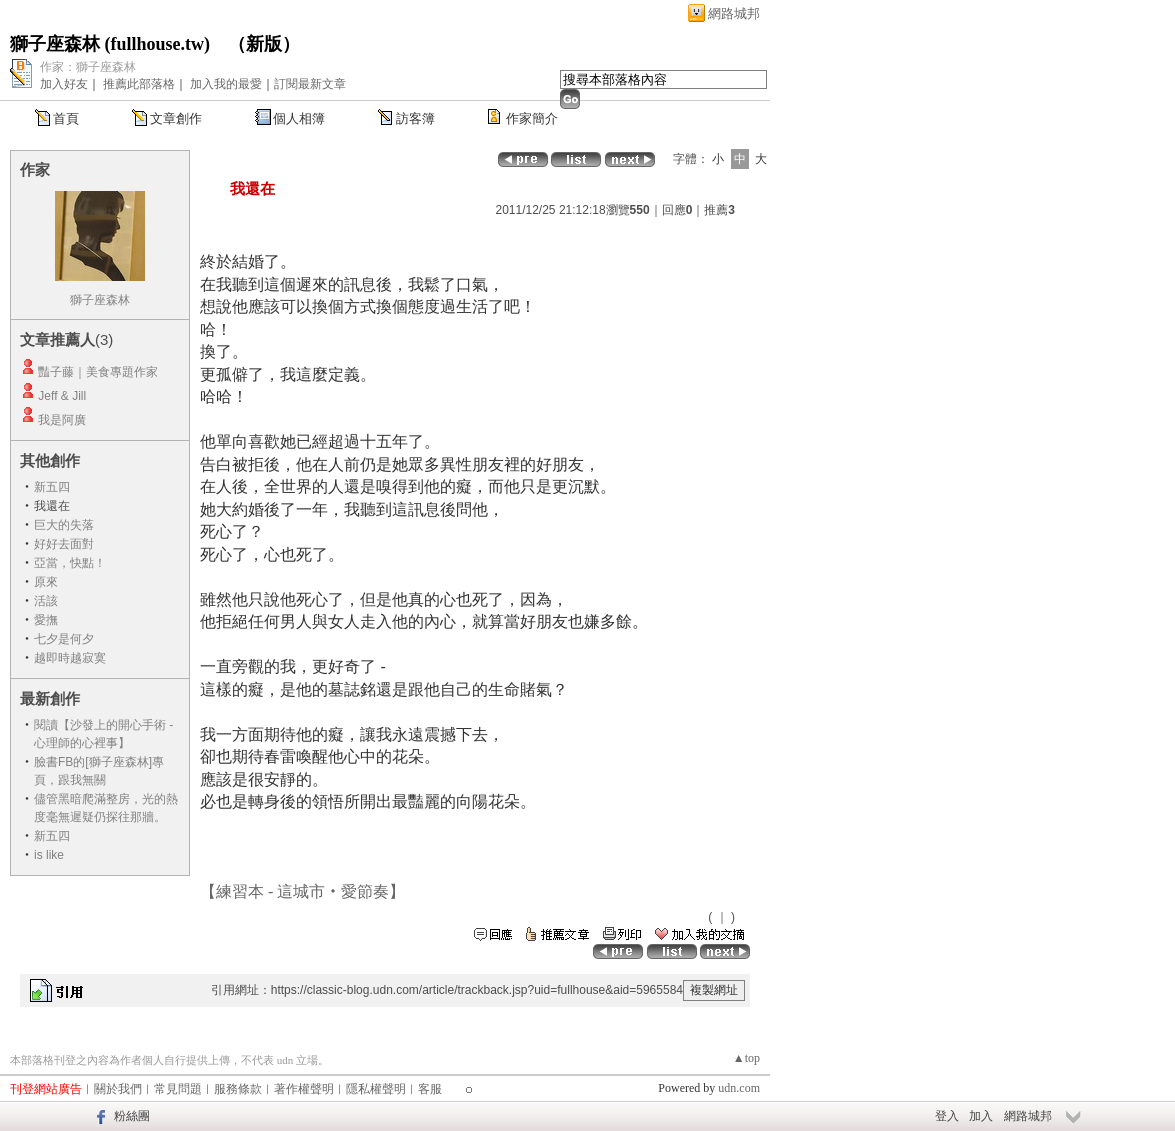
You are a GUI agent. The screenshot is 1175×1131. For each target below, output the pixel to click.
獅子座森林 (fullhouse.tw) (110, 44)
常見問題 (178, 1089)
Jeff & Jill (62, 396)
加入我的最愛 (226, 84)
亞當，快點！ (70, 563)
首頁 (66, 118)
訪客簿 (415, 118)
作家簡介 (532, 118)
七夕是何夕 (64, 639)
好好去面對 (64, 544)
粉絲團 (132, 1116)
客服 (430, 1089)
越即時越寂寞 (70, 658)
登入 (947, 1116)
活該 (46, 601)
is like (49, 855)
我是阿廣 (62, 420)
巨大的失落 (64, 525)
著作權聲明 (304, 1089)
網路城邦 (734, 13)
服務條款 (238, 1089)
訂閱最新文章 (310, 84)
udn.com (739, 1088)
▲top (746, 1058)
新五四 (52, 487)
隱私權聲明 (376, 1089)
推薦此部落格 (139, 84)
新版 (264, 44)
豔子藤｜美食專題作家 (98, 372)
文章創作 (176, 118)
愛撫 (46, 620)
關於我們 (118, 1089)
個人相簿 (299, 118)
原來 (46, 582)
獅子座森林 (100, 300)
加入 (981, 1116)
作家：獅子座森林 (88, 67)
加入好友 (64, 84)
